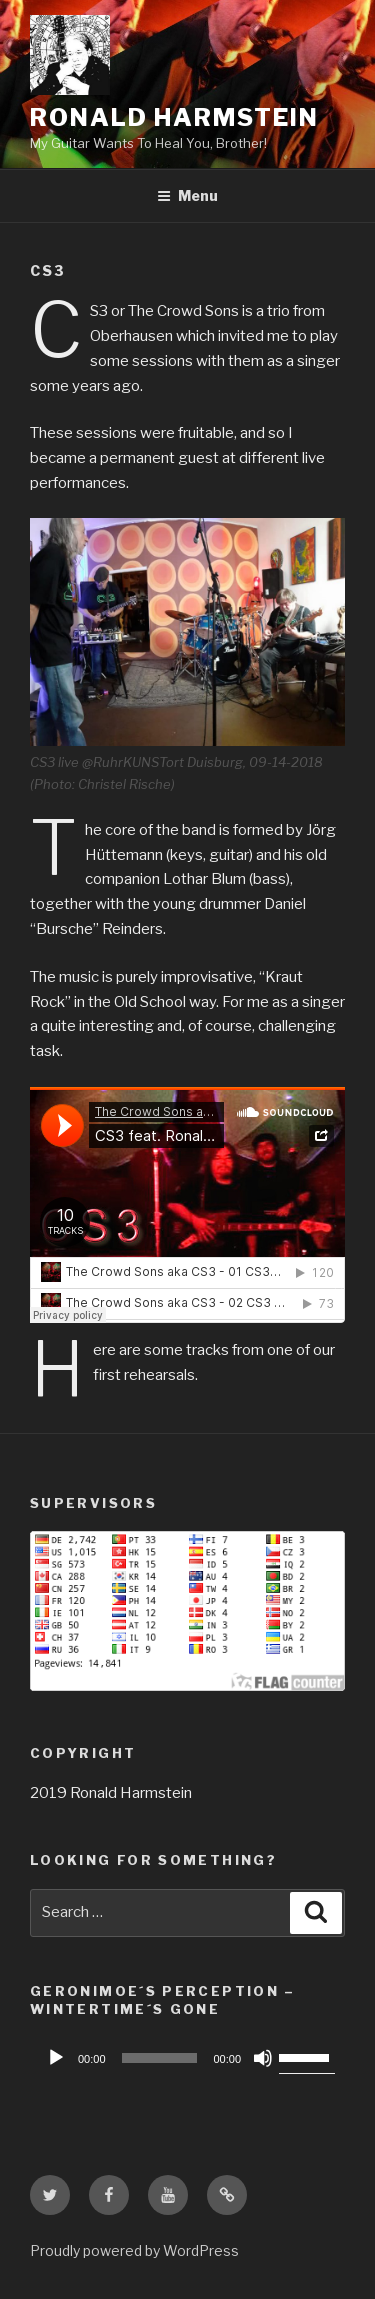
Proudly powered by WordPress (134, 2250)
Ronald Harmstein (174, 117)
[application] (187, 2058)
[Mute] (263, 2058)
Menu (187, 195)
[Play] (56, 2058)
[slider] (160, 2058)
